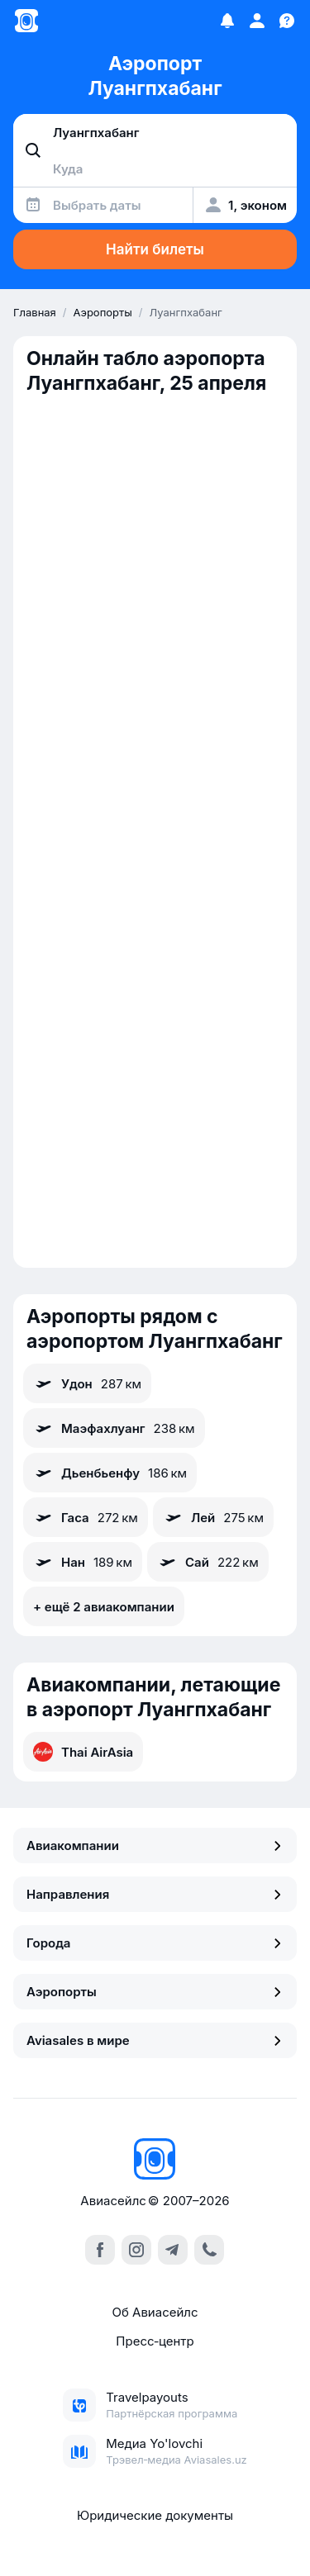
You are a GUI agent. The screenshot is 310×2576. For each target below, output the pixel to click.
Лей (213, 1517)
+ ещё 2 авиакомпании (103, 1607)
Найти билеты (155, 249)
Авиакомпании (155, 1845)
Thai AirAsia (83, 1752)
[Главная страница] (26, 20)
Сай (208, 1562)
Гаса (85, 1517)
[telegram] (173, 2250)
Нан (82, 1562)
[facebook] (100, 2250)
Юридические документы (155, 2515)
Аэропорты (155, 1992)
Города (155, 1943)
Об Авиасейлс (155, 2312)
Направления (155, 1894)
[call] (209, 2250)
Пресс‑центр (154, 2341)
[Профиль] (257, 21)
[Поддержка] (287, 21)
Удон (87, 1383)
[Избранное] (227, 21)
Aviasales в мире (155, 2040)
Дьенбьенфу (110, 1473)
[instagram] (136, 2250)
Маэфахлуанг (114, 1428)
